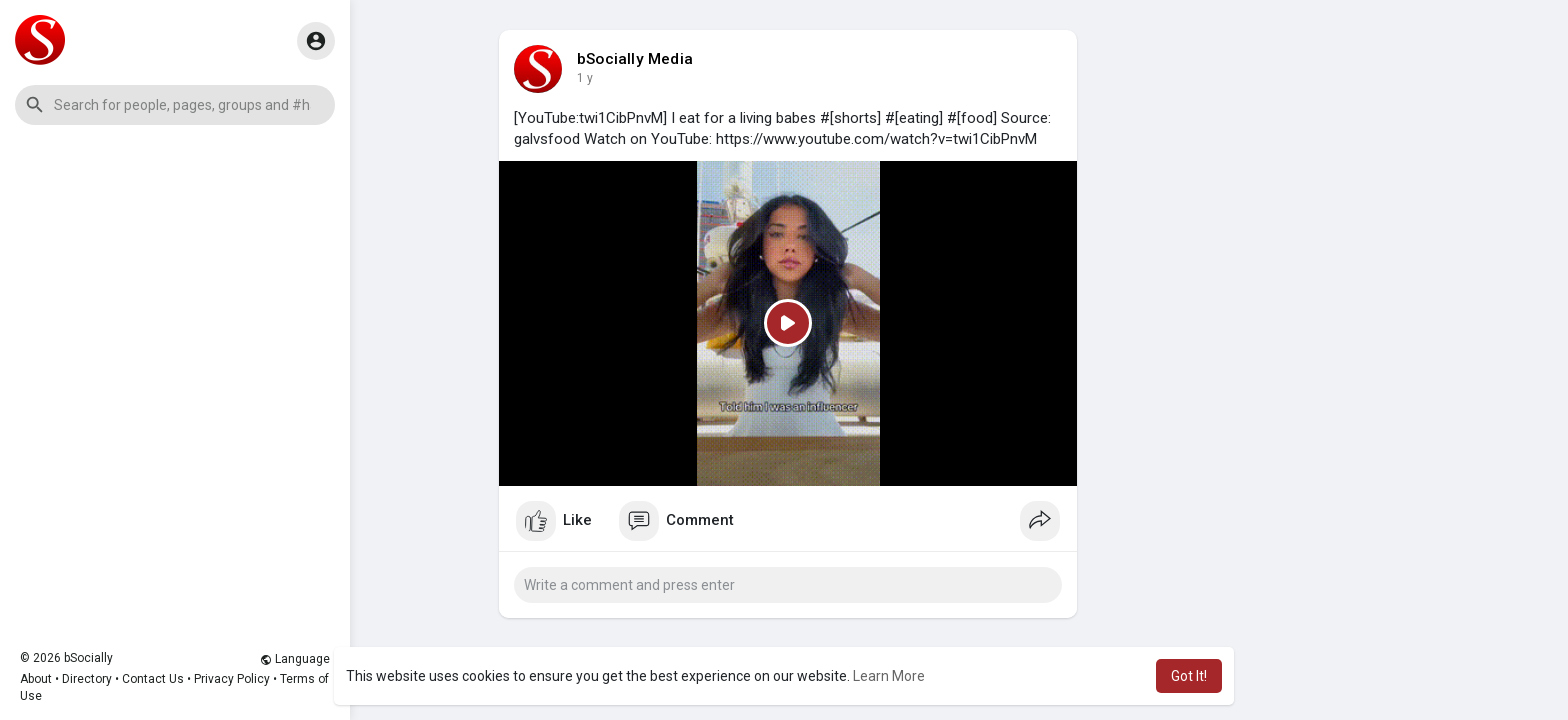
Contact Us (153, 679)
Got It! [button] (1189, 676)
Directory (87, 679)
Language (295, 659)
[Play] (788, 323)
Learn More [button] (889, 676)
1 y (585, 78)
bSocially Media (635, 59)
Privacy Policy (232, 679)
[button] (175, 105)
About (36, 679)
